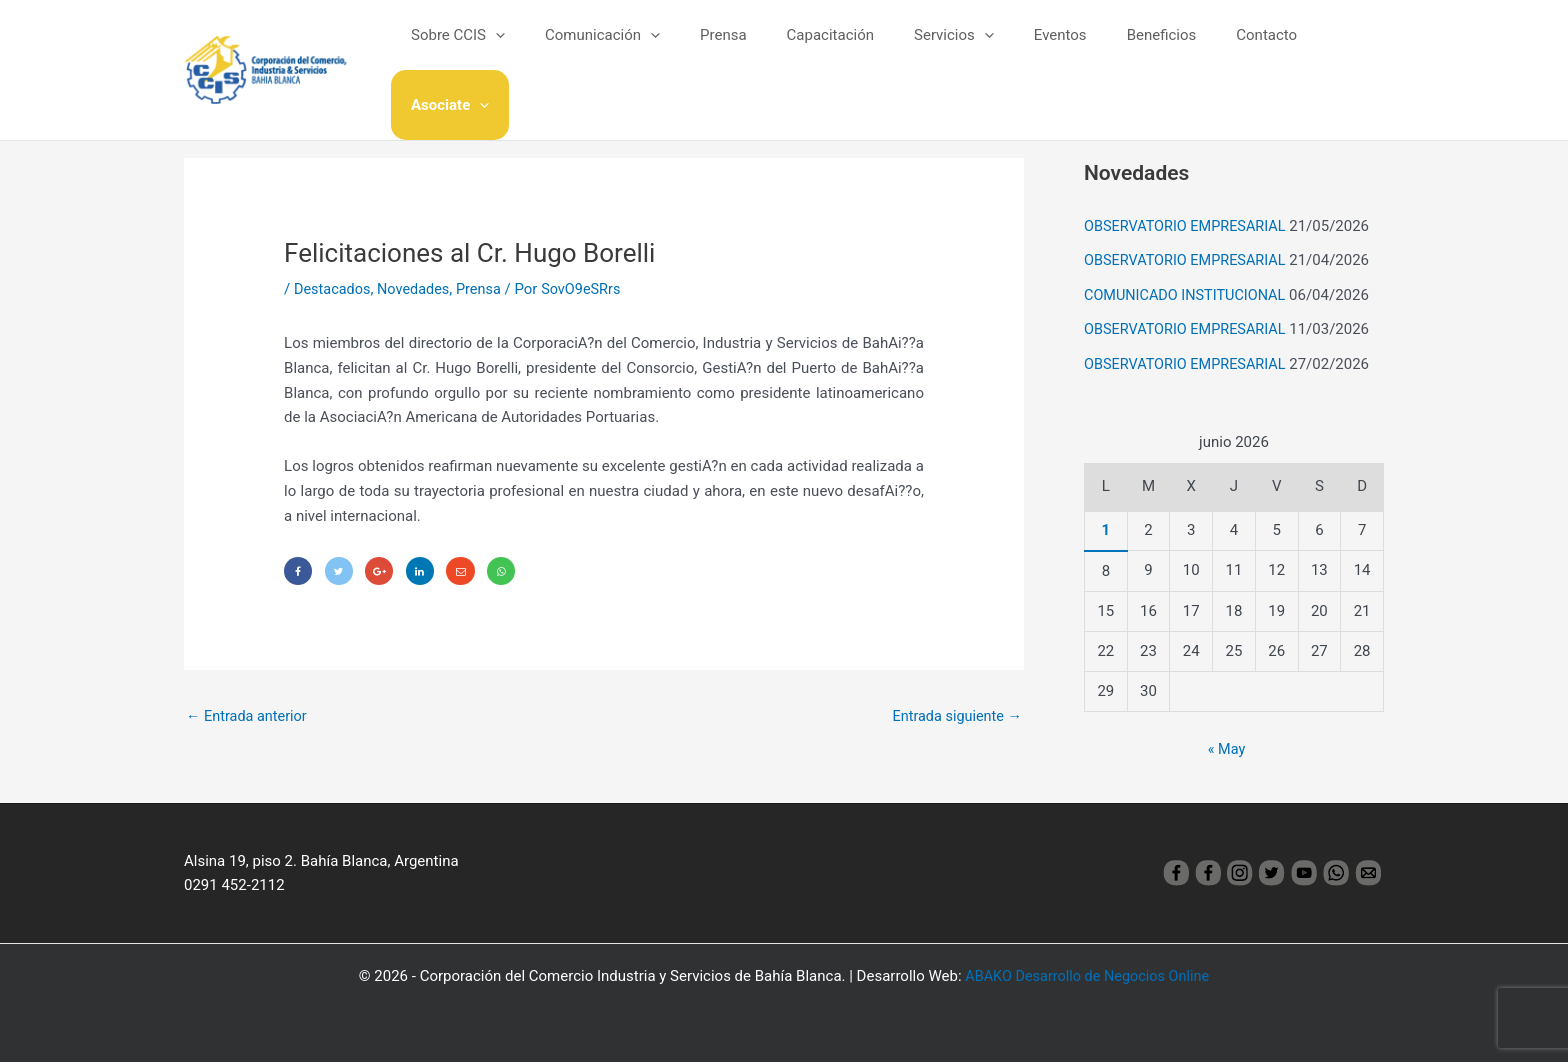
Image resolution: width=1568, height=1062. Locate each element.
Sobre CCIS (492, 49)
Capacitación (833, 49)
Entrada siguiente (954, 718)
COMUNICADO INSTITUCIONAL (1188, 293)
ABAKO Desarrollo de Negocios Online (1087, 974)
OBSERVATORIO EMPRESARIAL (1188, 226)
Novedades (417, 289)
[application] (529, 49)
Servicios (948, 49)
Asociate (1330, 49)
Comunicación (626, 49)
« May (1226, 745)
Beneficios (1135, 49)
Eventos (1043, 49)
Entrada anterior (248, 718)
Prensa (737, 49)
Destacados (333, 289)
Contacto (1230, 49)
